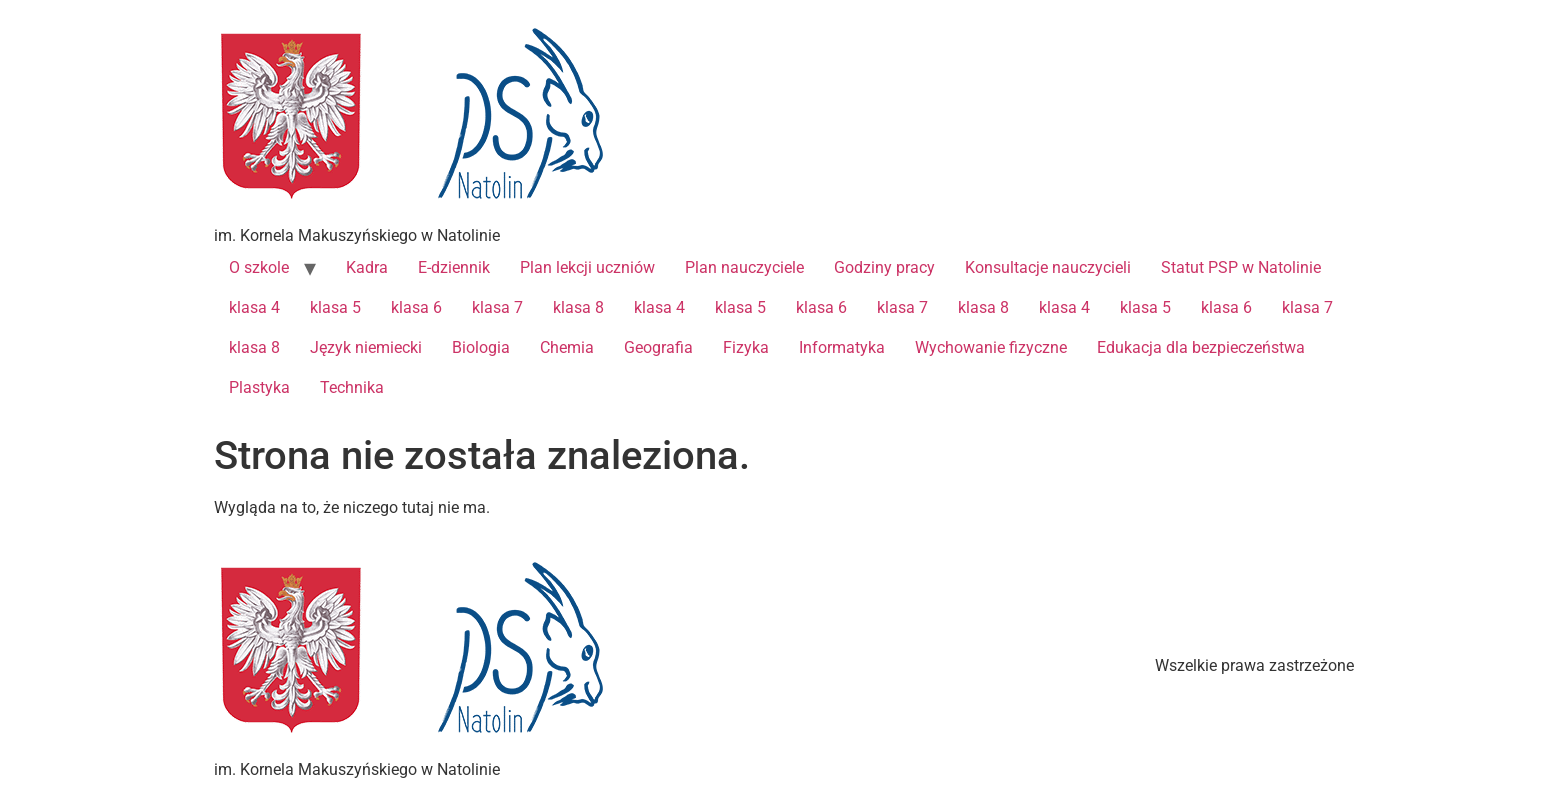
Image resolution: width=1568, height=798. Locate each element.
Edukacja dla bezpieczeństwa (1201, 347)
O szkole (259, 267)
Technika (352, 387)
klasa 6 (416, 307)
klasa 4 (254, 307)
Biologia (481, 347)
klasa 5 (335, 307)
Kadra (367, 267)
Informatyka (842, 347)
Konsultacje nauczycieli (1048, 267)
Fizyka (746, 347)
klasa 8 (578, 307)
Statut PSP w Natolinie (1241, 267)
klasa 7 (497, 307)
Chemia (567, 347)
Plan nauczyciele (744, 267)
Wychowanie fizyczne (991, 347)
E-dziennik (454, 267)
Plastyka (259, 387)
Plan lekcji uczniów (587, 267)
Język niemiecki (366, 347)
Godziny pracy (884, 267)
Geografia (658, 347)
